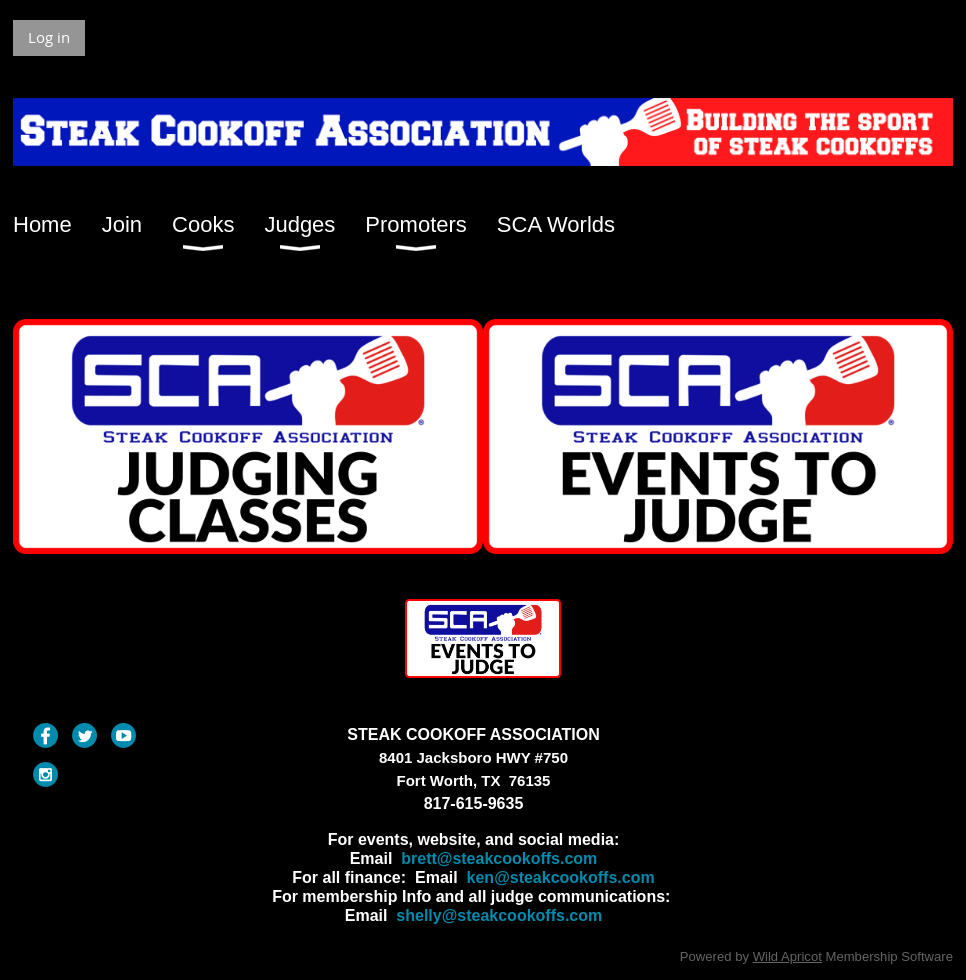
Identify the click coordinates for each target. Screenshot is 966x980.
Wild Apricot (787, 956)
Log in (49, 37)
